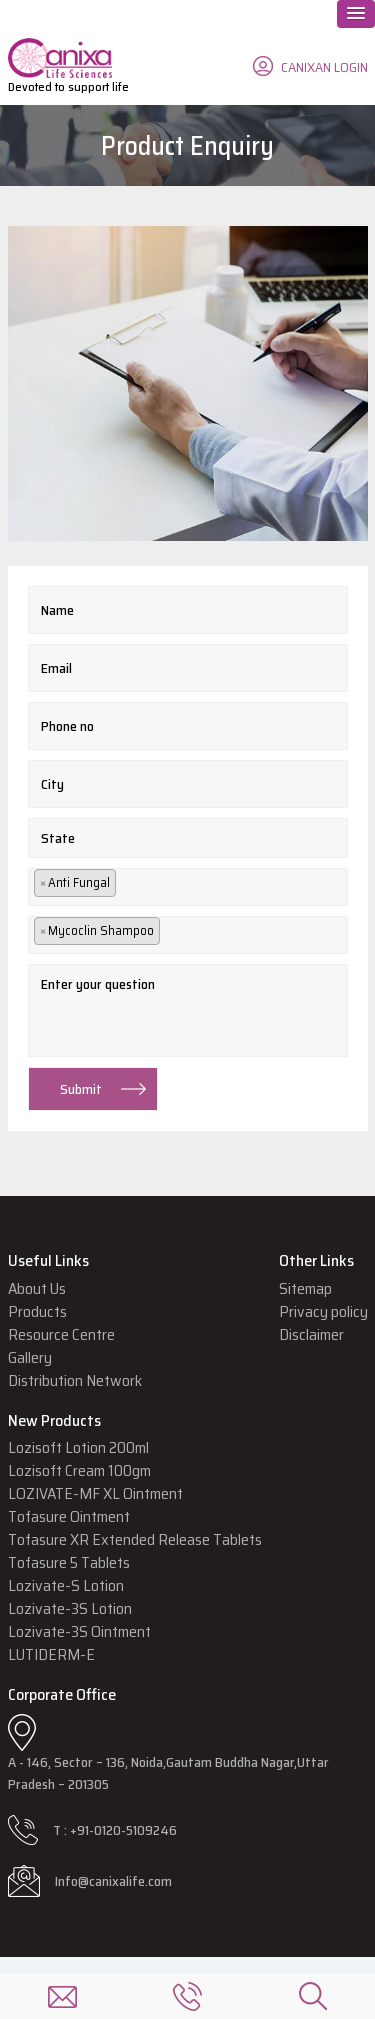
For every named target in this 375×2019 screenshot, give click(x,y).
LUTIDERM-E (51, 1654)
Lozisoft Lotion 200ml (78, 1447)
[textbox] (131, 886)
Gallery (30, 1357)
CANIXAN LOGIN (324, 67)
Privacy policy (323, 1311)
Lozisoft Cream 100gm (79, 1470)
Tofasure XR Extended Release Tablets (135, 1539)
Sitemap (305, 1288)
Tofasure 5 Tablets (69, 1562)
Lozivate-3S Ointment (79, 1631)
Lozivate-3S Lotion (70, 1608)
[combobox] (188, 887)
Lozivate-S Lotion (66, 1585)
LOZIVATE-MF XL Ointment (95, 1493)
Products (37, 1311)
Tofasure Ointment (69, 1516)
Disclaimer (311, 1334)
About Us (37, 1288)
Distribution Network (75, 1380)
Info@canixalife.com (113, 1881)
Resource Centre (61, 1334)
